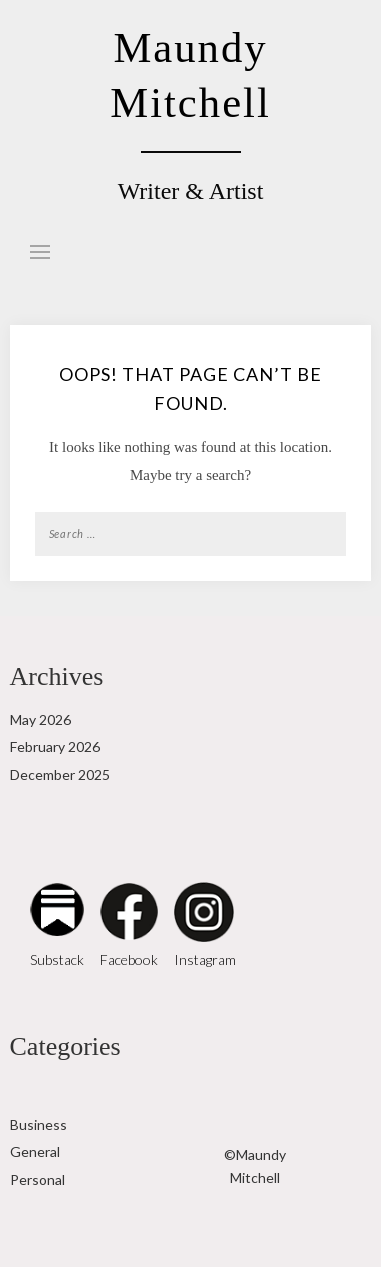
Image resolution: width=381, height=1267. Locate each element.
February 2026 (55, 746)
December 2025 (60, 774)
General (35, 1151)
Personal (37, 1179)
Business (38, 1124)
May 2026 (40, 719)
